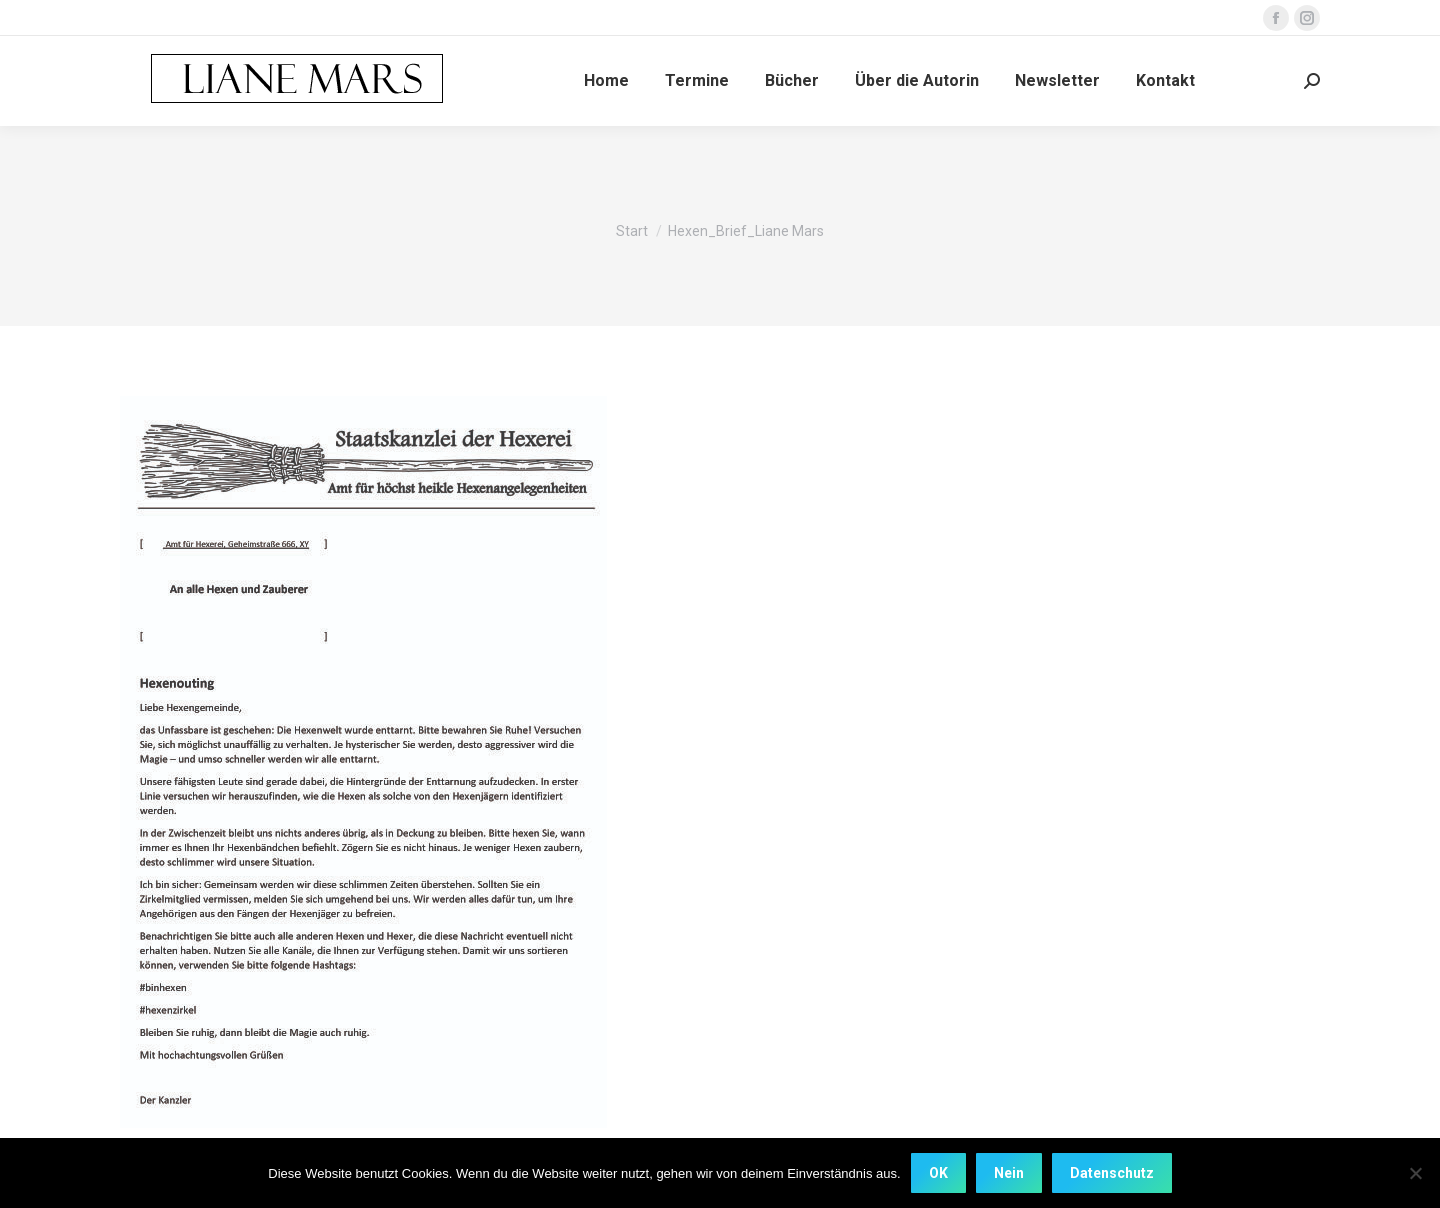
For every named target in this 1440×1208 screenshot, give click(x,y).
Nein (1009, 1173)
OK (938, 1173)
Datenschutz (1112, 1173)
